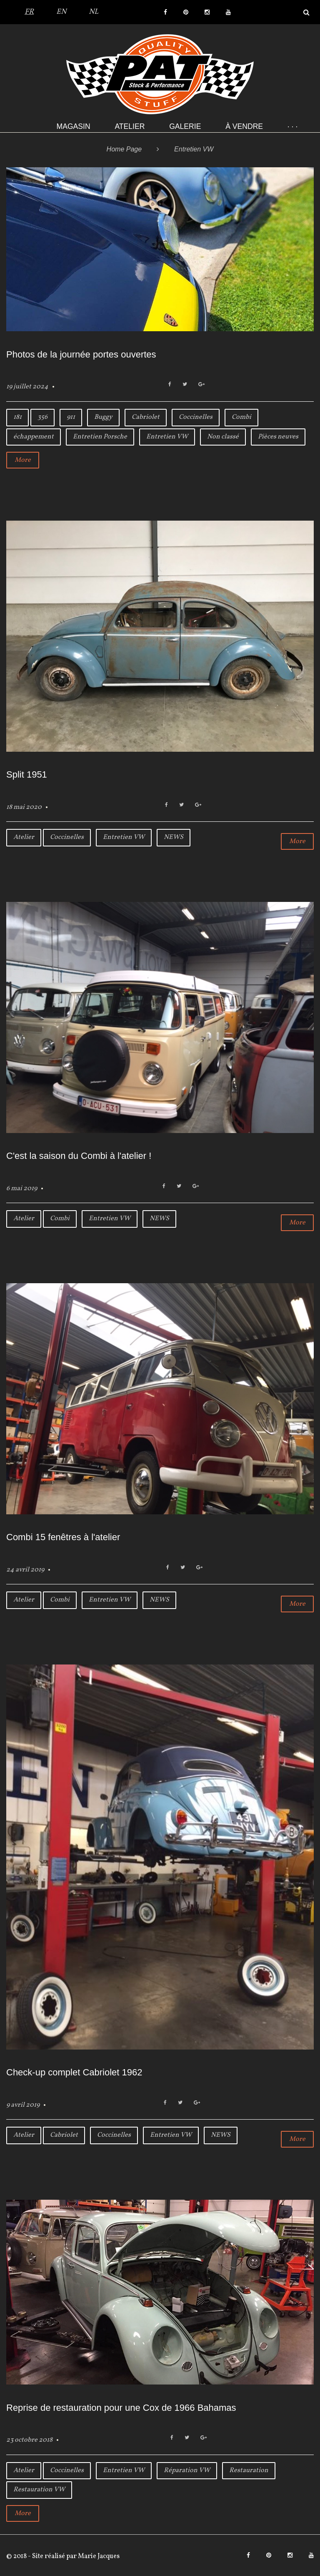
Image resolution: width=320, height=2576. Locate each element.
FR (29, 12)
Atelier (130, 126)
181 (17, 417)
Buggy (103, 417)
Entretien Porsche (100, 436)
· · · (293, 126)
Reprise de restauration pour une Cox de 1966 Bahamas (121, 2407)
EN (61, 12)
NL (93, 12)
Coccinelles (195, 417)
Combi (241, 417)
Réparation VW (187, 2470)
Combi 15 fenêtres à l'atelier (63, 1537)
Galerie (185, 126)
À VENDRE (244, 126)
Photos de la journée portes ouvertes (81, 354)
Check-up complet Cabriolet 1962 (74, 2072)
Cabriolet (146, 417)
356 (43, 417)
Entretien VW (167, 436)
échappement (33, 436)
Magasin (73, 126)
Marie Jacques (98, 2556)
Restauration (248, 2470)
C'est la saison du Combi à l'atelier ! (78, 1156)
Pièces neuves (278, 436)
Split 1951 (26, 774)
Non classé (223, 436)
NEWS (173, 837)
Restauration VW (39, 2489)
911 (71, 417)
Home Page (124, 149)
